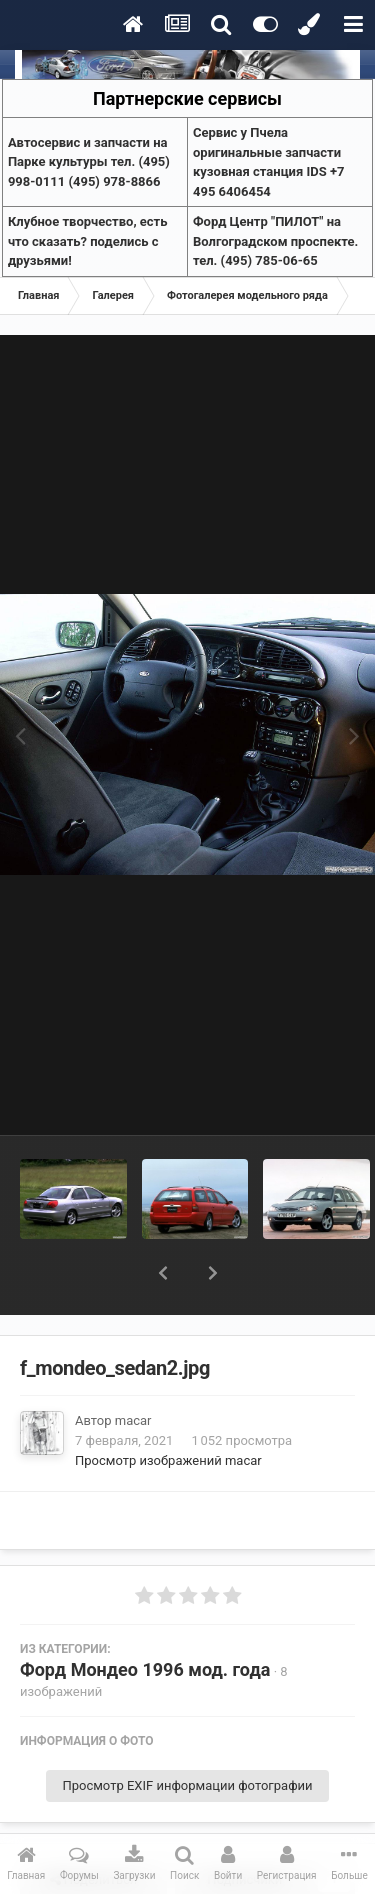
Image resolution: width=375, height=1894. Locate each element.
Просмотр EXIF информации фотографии (187, 1733)
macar (133, 1368)
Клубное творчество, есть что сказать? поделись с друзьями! (88, 241)
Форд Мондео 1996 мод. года (145, 1617)
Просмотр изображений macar (168, 1408)
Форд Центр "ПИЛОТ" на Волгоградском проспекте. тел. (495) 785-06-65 (275, 241)
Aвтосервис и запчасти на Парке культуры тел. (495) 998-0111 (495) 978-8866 (89, 162)
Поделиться (93, 1828)
